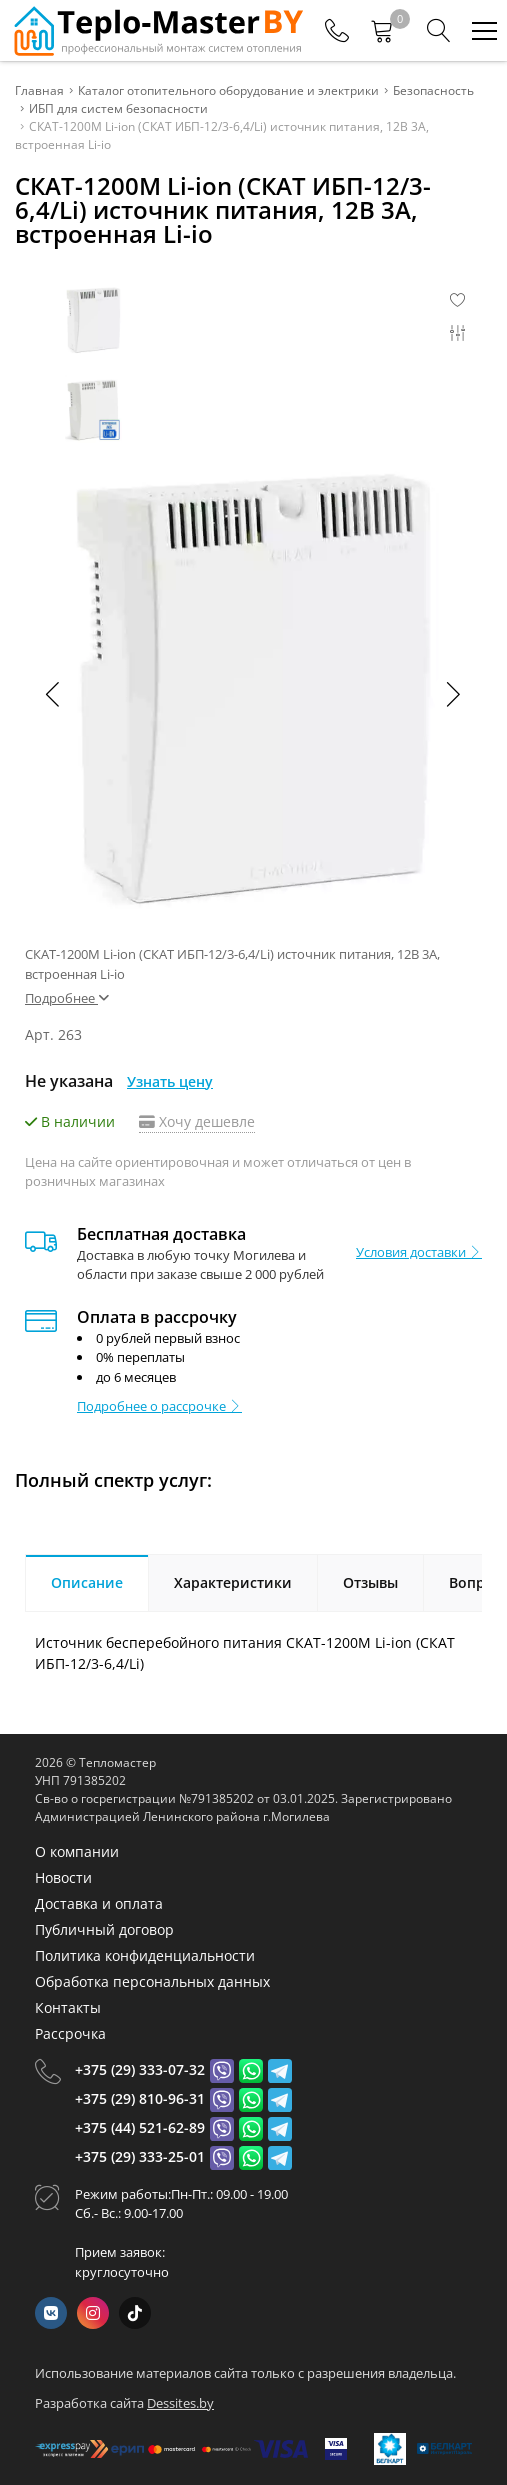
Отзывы (370, 1582)
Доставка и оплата (99, 1903)
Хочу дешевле (197, 1121)
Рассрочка (70, 2033)
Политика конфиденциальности (145, 1955)
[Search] (439, 31)
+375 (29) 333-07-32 (140, 2069)
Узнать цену (170, 1081)
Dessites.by (180, 2403)
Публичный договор (104, 1929)
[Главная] (157, 30)
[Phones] (337, 31)
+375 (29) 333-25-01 (140, 2156)
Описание (87, 1582)
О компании (77, 1851)
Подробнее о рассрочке (159, 1406)
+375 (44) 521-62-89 (140, 2127)
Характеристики (233, 1582)
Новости (63, 1877)
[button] (452, 694)
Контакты (68, 2007)
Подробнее (67, 998)
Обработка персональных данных (152, 1981)
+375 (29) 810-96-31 (140, 2098)
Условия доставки (419, 1252)
